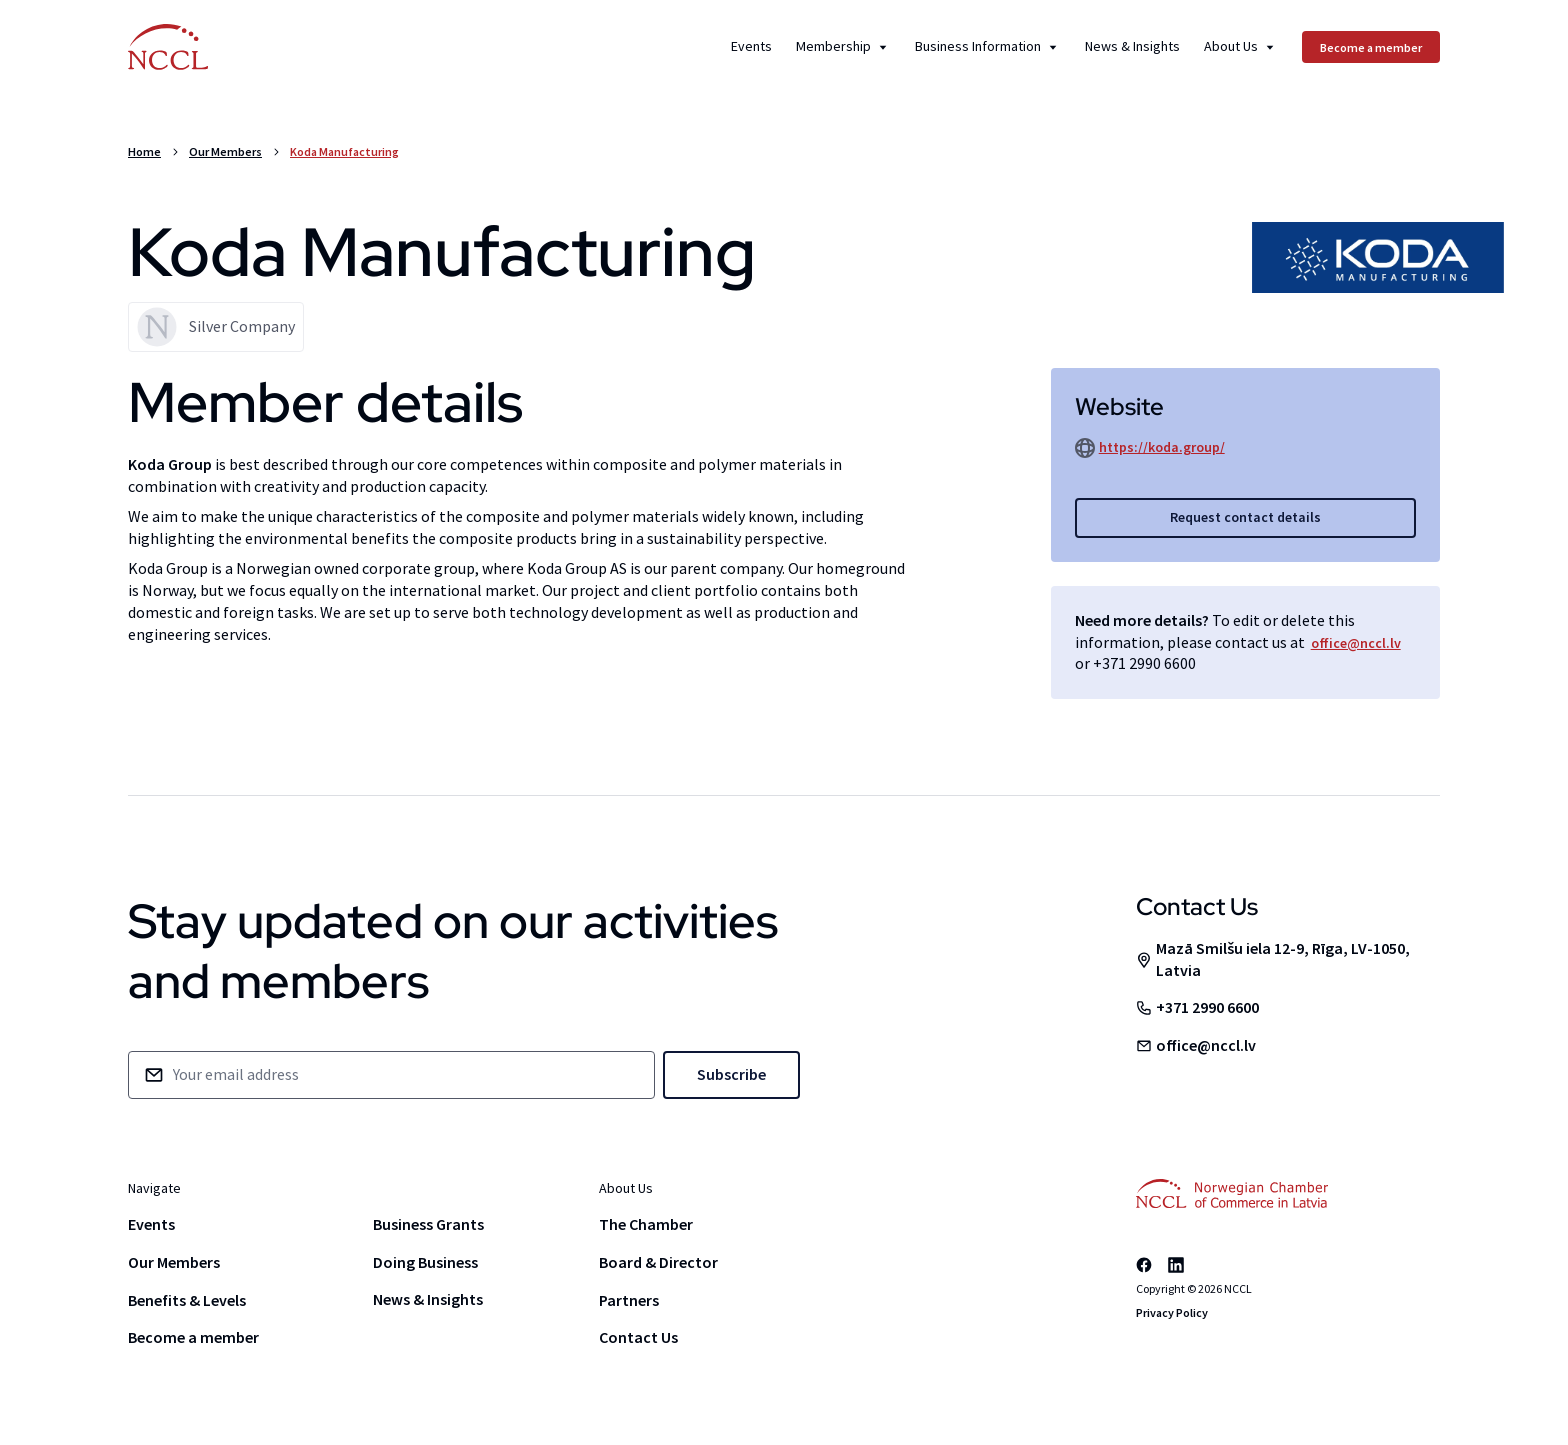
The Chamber (646, 1224)
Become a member (193, 1337)
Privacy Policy (1172, 1312)
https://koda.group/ (1162, 447)
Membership (843, 47)
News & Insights (1132, 47)
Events (751, 47)
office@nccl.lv (1356, 643)
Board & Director (658, 1262)
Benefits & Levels (187, 1300)
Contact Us (638, 1337)
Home (144, 151)
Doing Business (425, 1262)
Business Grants (428, 1224)
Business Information (988, 47)
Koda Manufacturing (344, 151)
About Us (1241, 47)
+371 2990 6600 (1144, 663)
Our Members (225, 151)
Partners (629, 1300)
